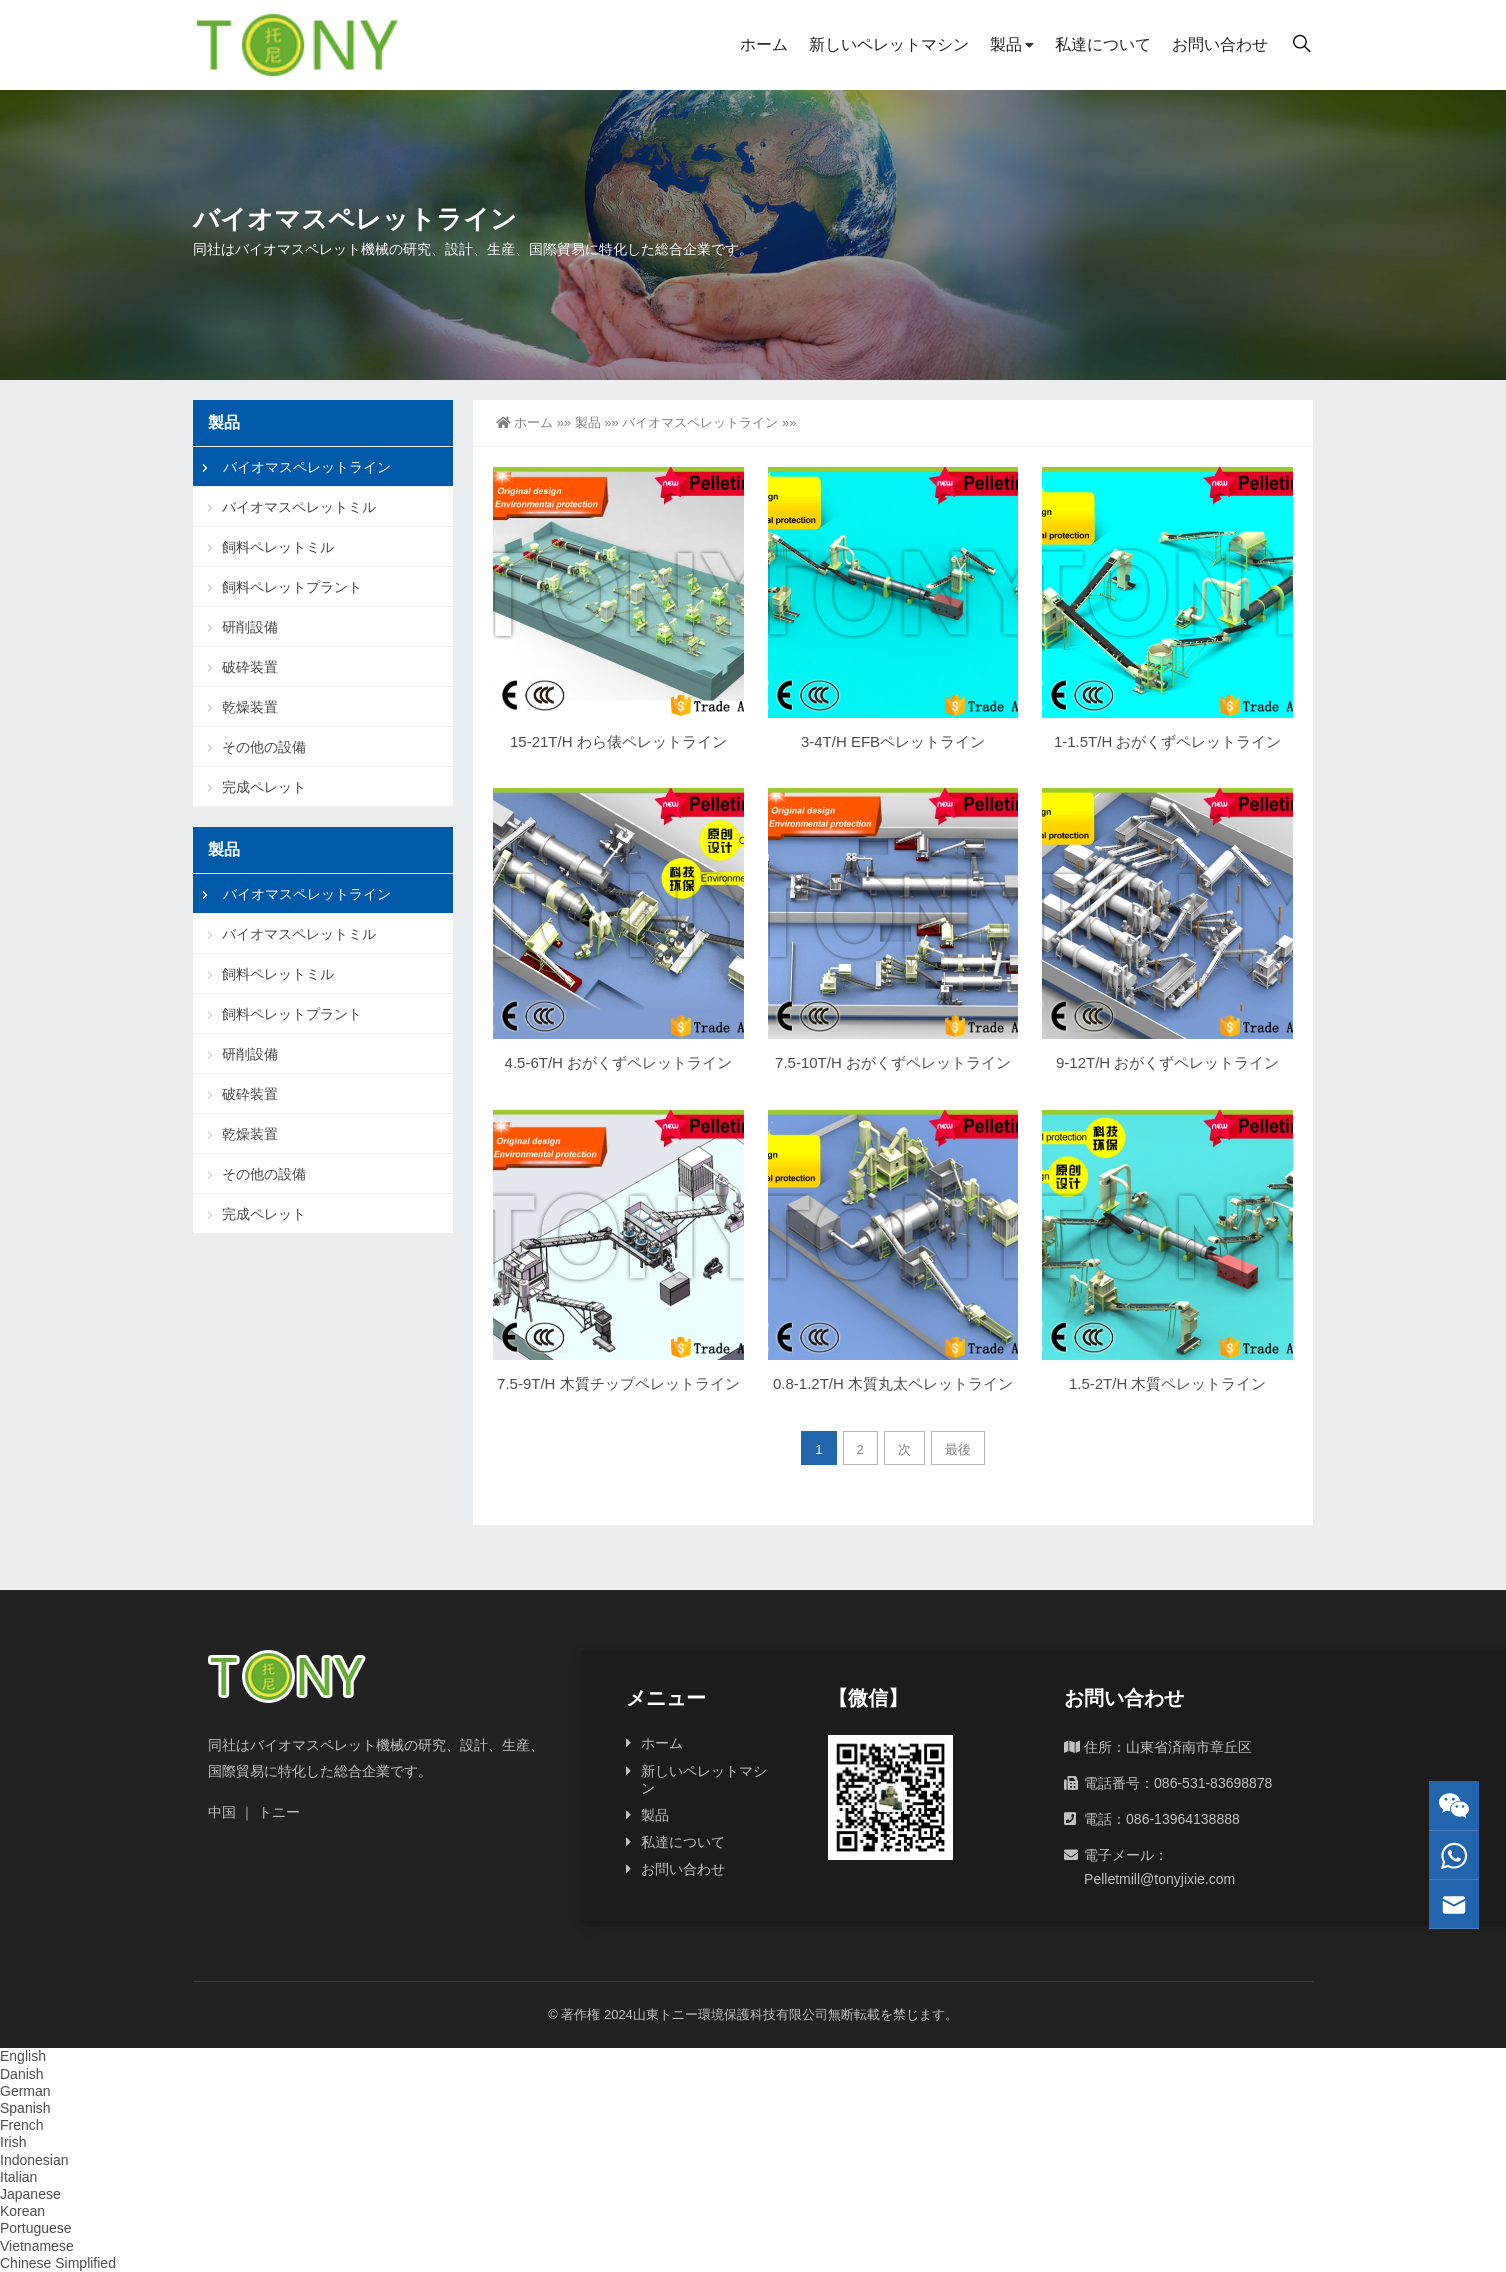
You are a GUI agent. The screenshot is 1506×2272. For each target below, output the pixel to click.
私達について (1103, 44)
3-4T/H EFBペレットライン (893, 741)
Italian (18, 2177)
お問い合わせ (1220, 44)
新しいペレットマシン (889, 44)
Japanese (30, 2194)
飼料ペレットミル (278, 547)
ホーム (764, 44)
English (23, 2056)
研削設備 (250, 627)
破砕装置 (250, 667)
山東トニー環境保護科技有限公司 (730, 2014)
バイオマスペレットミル (299, 507)
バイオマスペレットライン (700, 422)
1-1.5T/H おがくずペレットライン (1168, 741)
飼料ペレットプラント (292, 587)
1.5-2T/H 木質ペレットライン (1168, 1383)
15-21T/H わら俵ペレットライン (618, 741)
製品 (1006, 44)
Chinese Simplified (58, 2263)
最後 (958, 1449)
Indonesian (34, 2160)
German (25, 2091)
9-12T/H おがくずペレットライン (1167, 1062)
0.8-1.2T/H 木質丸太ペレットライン (893, 1383)
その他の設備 (264, 747)
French (22, 2125)
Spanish (25, 2108)
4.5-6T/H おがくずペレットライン (619, 1062)
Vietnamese (37, 2246)
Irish (13, 2142)
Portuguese (36, 2228)
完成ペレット (264, 787)
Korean (22, 2211)
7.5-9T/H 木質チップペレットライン (618, 1383)
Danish (22, 2074)
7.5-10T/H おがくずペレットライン (893, 1062)
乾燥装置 (250, 707)
